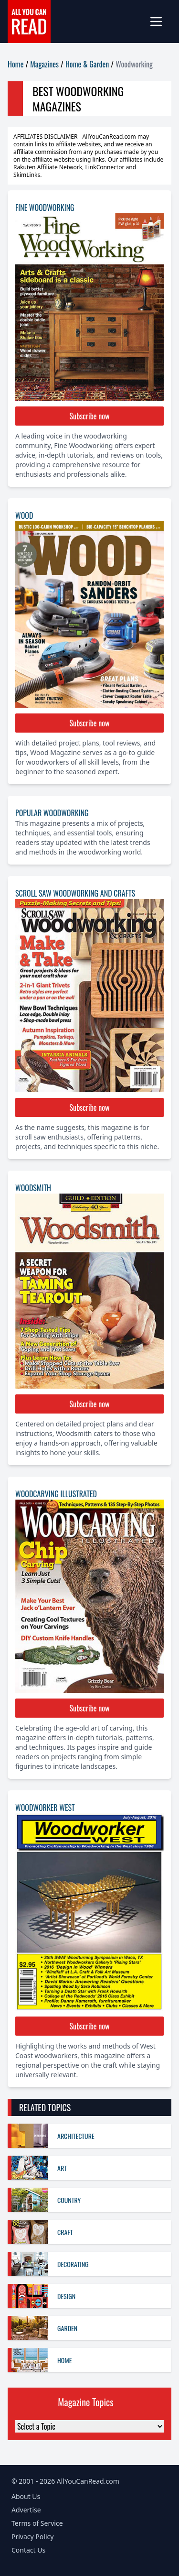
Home (15, 64)
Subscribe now (90, 416)
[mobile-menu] (159, 21)
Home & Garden (87, 64)
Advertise (26, 2509)
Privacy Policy (32, 2536)
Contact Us (28, 2549)
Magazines (44, 64)
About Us (25, 2496)
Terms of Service (37, 2523)
